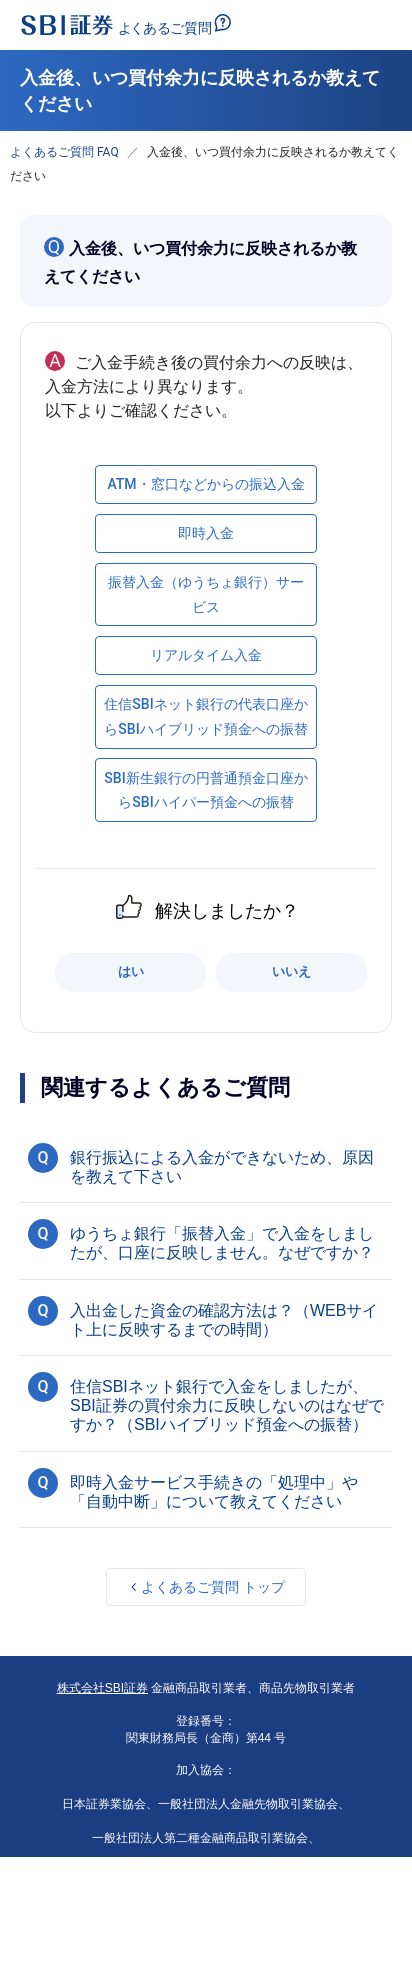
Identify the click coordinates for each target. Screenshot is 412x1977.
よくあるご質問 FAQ (64, 152)
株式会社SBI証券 (102, 1688)
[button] (206, 1164)
